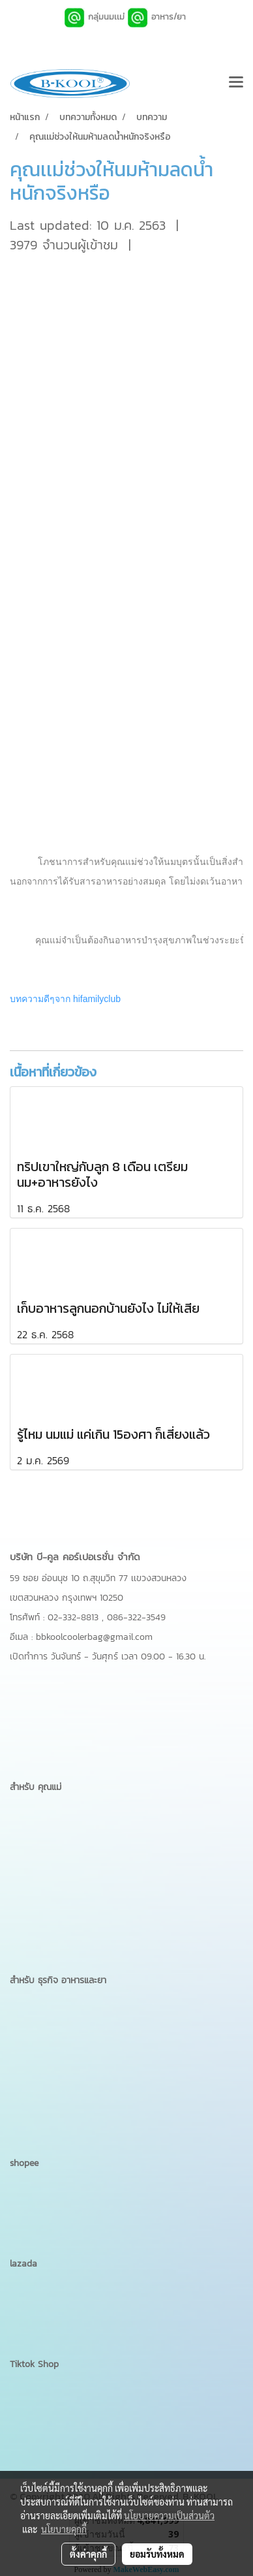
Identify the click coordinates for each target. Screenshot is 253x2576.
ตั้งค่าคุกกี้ (88, 2554)
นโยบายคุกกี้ (64, 2529)
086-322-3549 (136, 1617)
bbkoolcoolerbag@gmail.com (94, 1637)
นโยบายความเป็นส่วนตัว (169, 2515)
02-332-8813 (75, 1617)
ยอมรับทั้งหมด (157, 2554)
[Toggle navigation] (236, 83)
